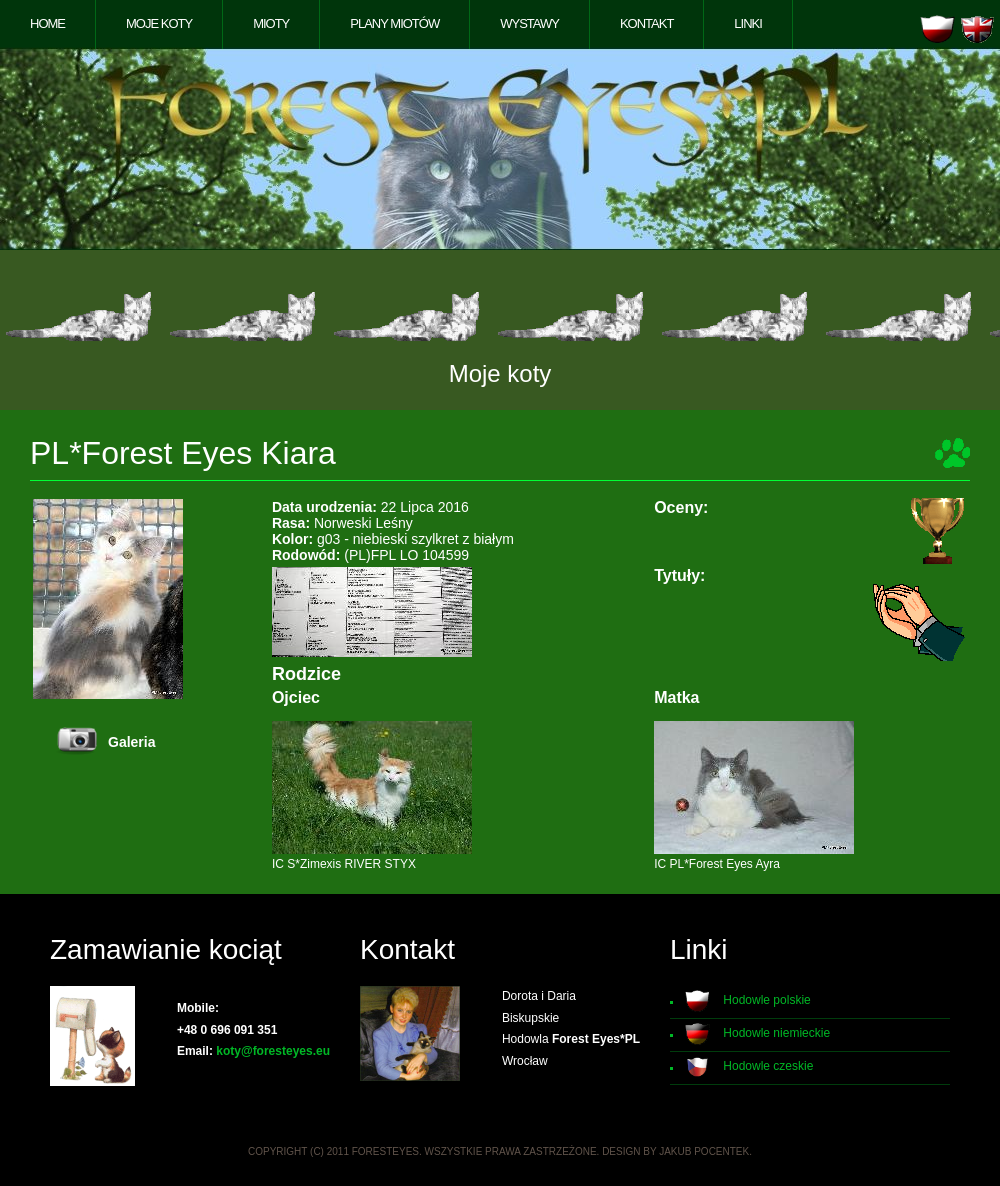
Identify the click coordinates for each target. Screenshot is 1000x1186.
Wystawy (529, 23)
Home (47, 23)
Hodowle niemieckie (776, 1033)
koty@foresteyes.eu (273, 1051)
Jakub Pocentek (704, 1151)
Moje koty (159, 23)
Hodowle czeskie (768, 1066)
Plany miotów (394, 23)
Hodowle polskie (766, 1000)
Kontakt (646, 23)
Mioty (271, 23)
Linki (748, 23)
